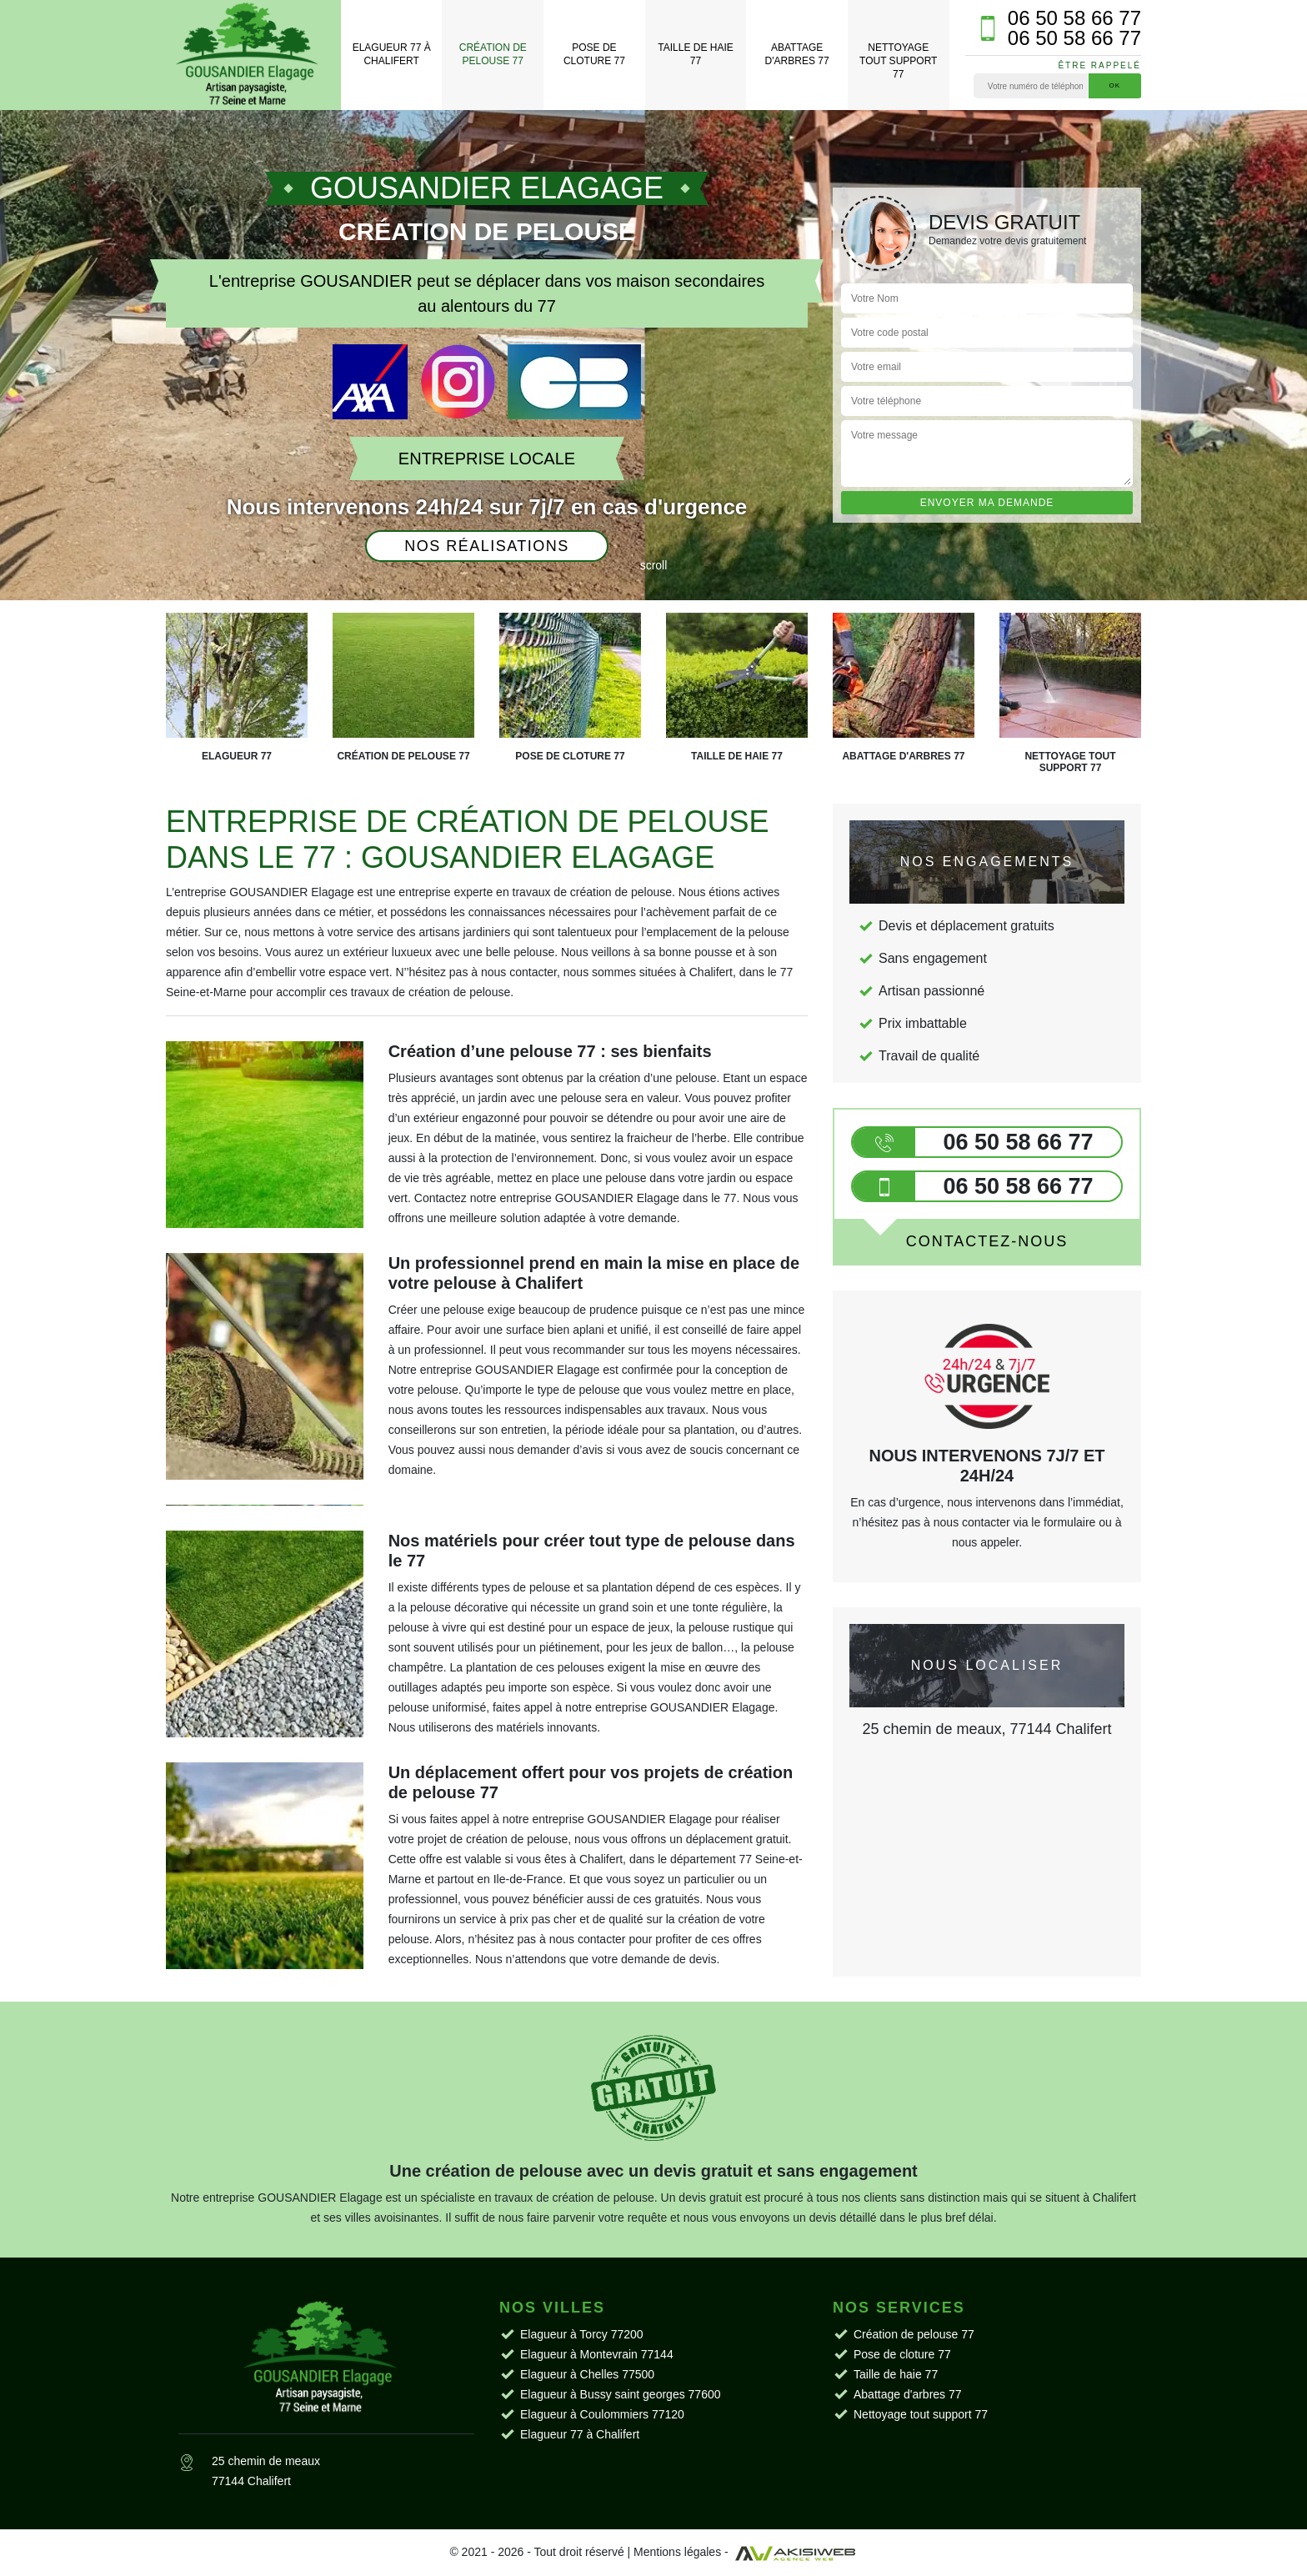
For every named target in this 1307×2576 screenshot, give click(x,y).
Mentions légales (677, 2551)
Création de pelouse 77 (493, 54)
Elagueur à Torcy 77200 (581, 2334)
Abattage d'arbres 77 (797, 54)
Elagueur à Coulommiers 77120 (602, 2414)
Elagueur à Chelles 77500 (587, 2374)
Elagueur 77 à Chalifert (392, 54)
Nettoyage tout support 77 (898, 60)
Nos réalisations (486, 546)
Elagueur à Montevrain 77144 (597, 2354)
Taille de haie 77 (695, 54)
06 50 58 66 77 (1074, 18)
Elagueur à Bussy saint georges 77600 (620, 2394)
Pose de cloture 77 (594, 54)
